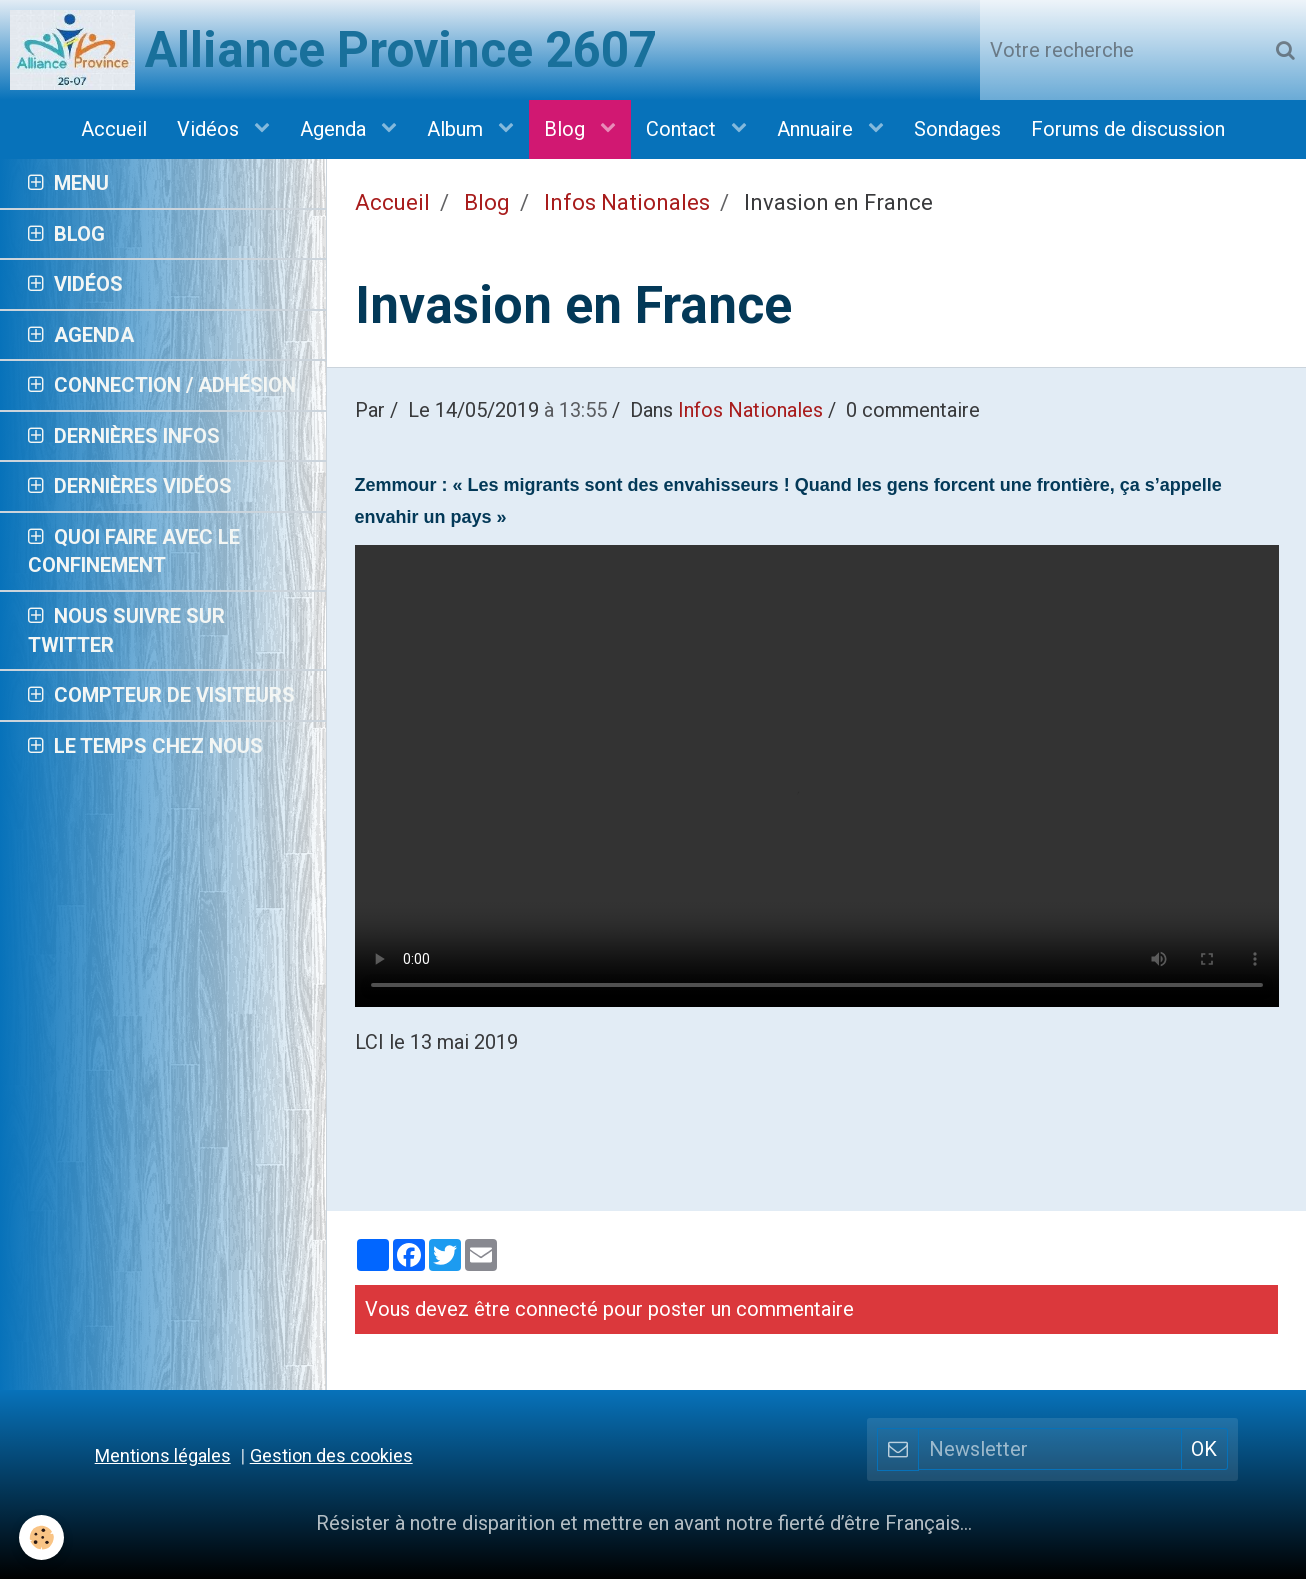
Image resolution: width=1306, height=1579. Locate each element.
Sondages (957, 129)
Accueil (114, 129)
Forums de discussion (1128, 129)
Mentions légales (163, 1455)
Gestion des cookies (331, 1455)
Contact (683, 129)
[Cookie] (42, 1537)
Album (457, 129)
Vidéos (210, 129)
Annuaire (817, 129)
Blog (567, 129)
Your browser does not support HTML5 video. (817, 776)
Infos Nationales (627, 202)
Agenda (335, 129)
